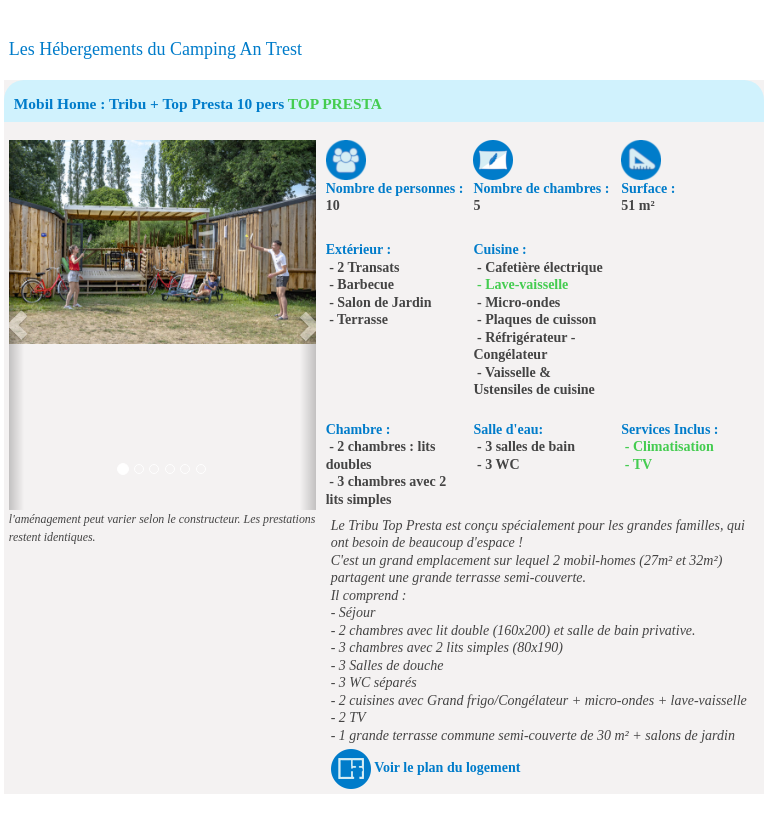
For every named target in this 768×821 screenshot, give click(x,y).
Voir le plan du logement (447, 767)
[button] (16, 325)
